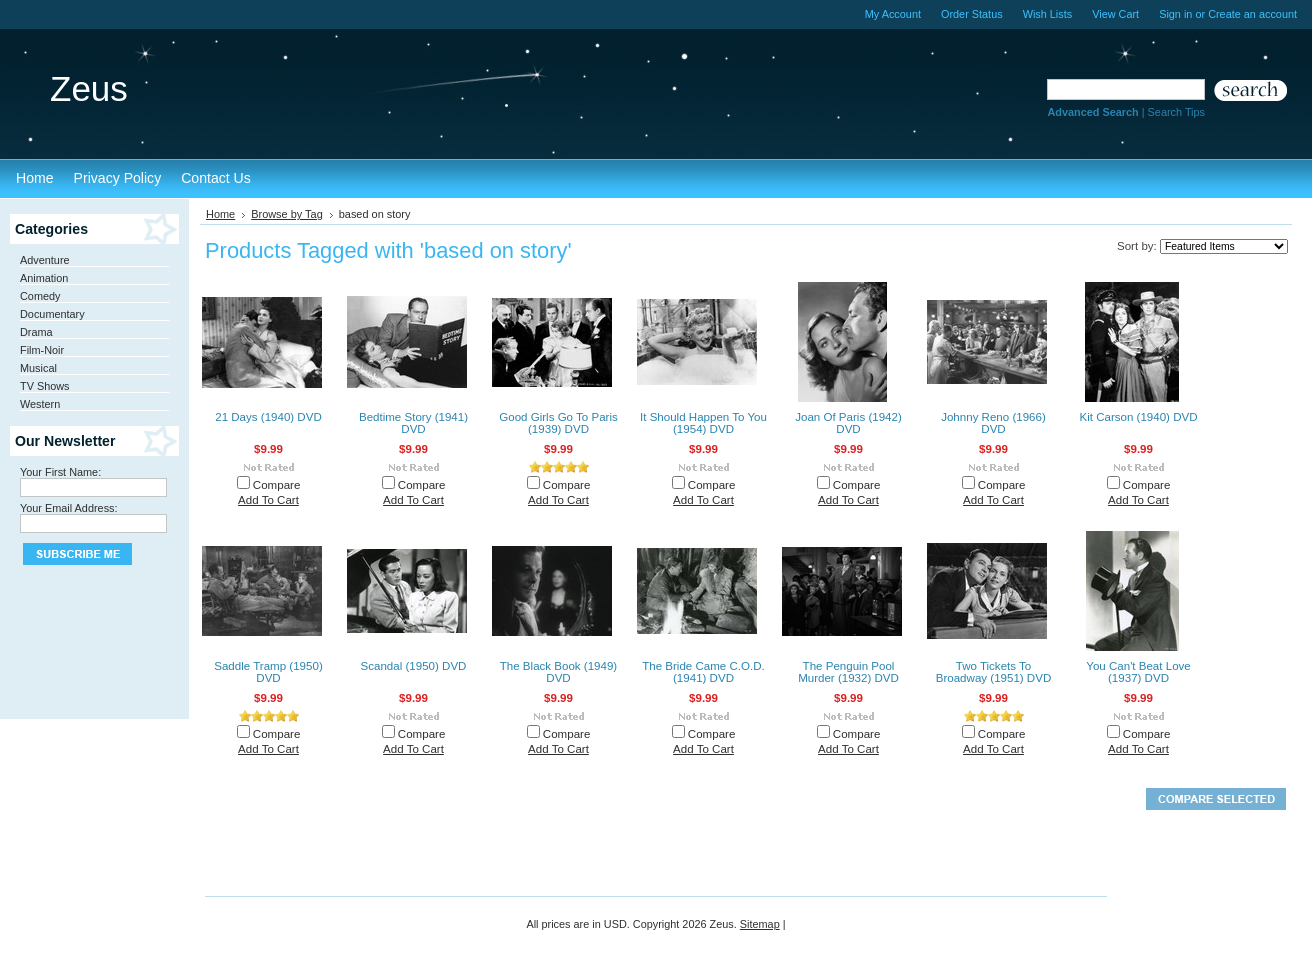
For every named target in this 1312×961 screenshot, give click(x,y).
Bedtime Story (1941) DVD (413, 423)
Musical (38, 368)
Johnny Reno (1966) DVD (993, 423)
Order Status (972, 14)
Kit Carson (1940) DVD (1138, 417)
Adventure (45, 260)
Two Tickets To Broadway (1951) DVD (994, 672)
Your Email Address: (69, 508)
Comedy (40, 296)
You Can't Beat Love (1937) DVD (1138, 672)
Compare (277, 485)
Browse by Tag (287, 214)
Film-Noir (42, 350)
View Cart (1115, 14)
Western (40, 404)
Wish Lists (1048, 14)
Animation (44, 278)
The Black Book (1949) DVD (558, 672)
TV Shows (45, 386)
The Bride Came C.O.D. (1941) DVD (703, 672)
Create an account (1252, 14)
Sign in (1175, 14)
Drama (36, 332)
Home (220, 214)
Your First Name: (60, 472)
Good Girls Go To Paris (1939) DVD (558, 423)
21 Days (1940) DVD (268, 417)
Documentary (52, 314)
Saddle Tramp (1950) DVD (268, 672)
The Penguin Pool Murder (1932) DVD (848, 672)
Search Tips (1176, 112)
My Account (893, 14)
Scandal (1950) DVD (414, 666)
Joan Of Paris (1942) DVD (848, 423)
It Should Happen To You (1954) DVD (703, 423)
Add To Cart (268, 500)
